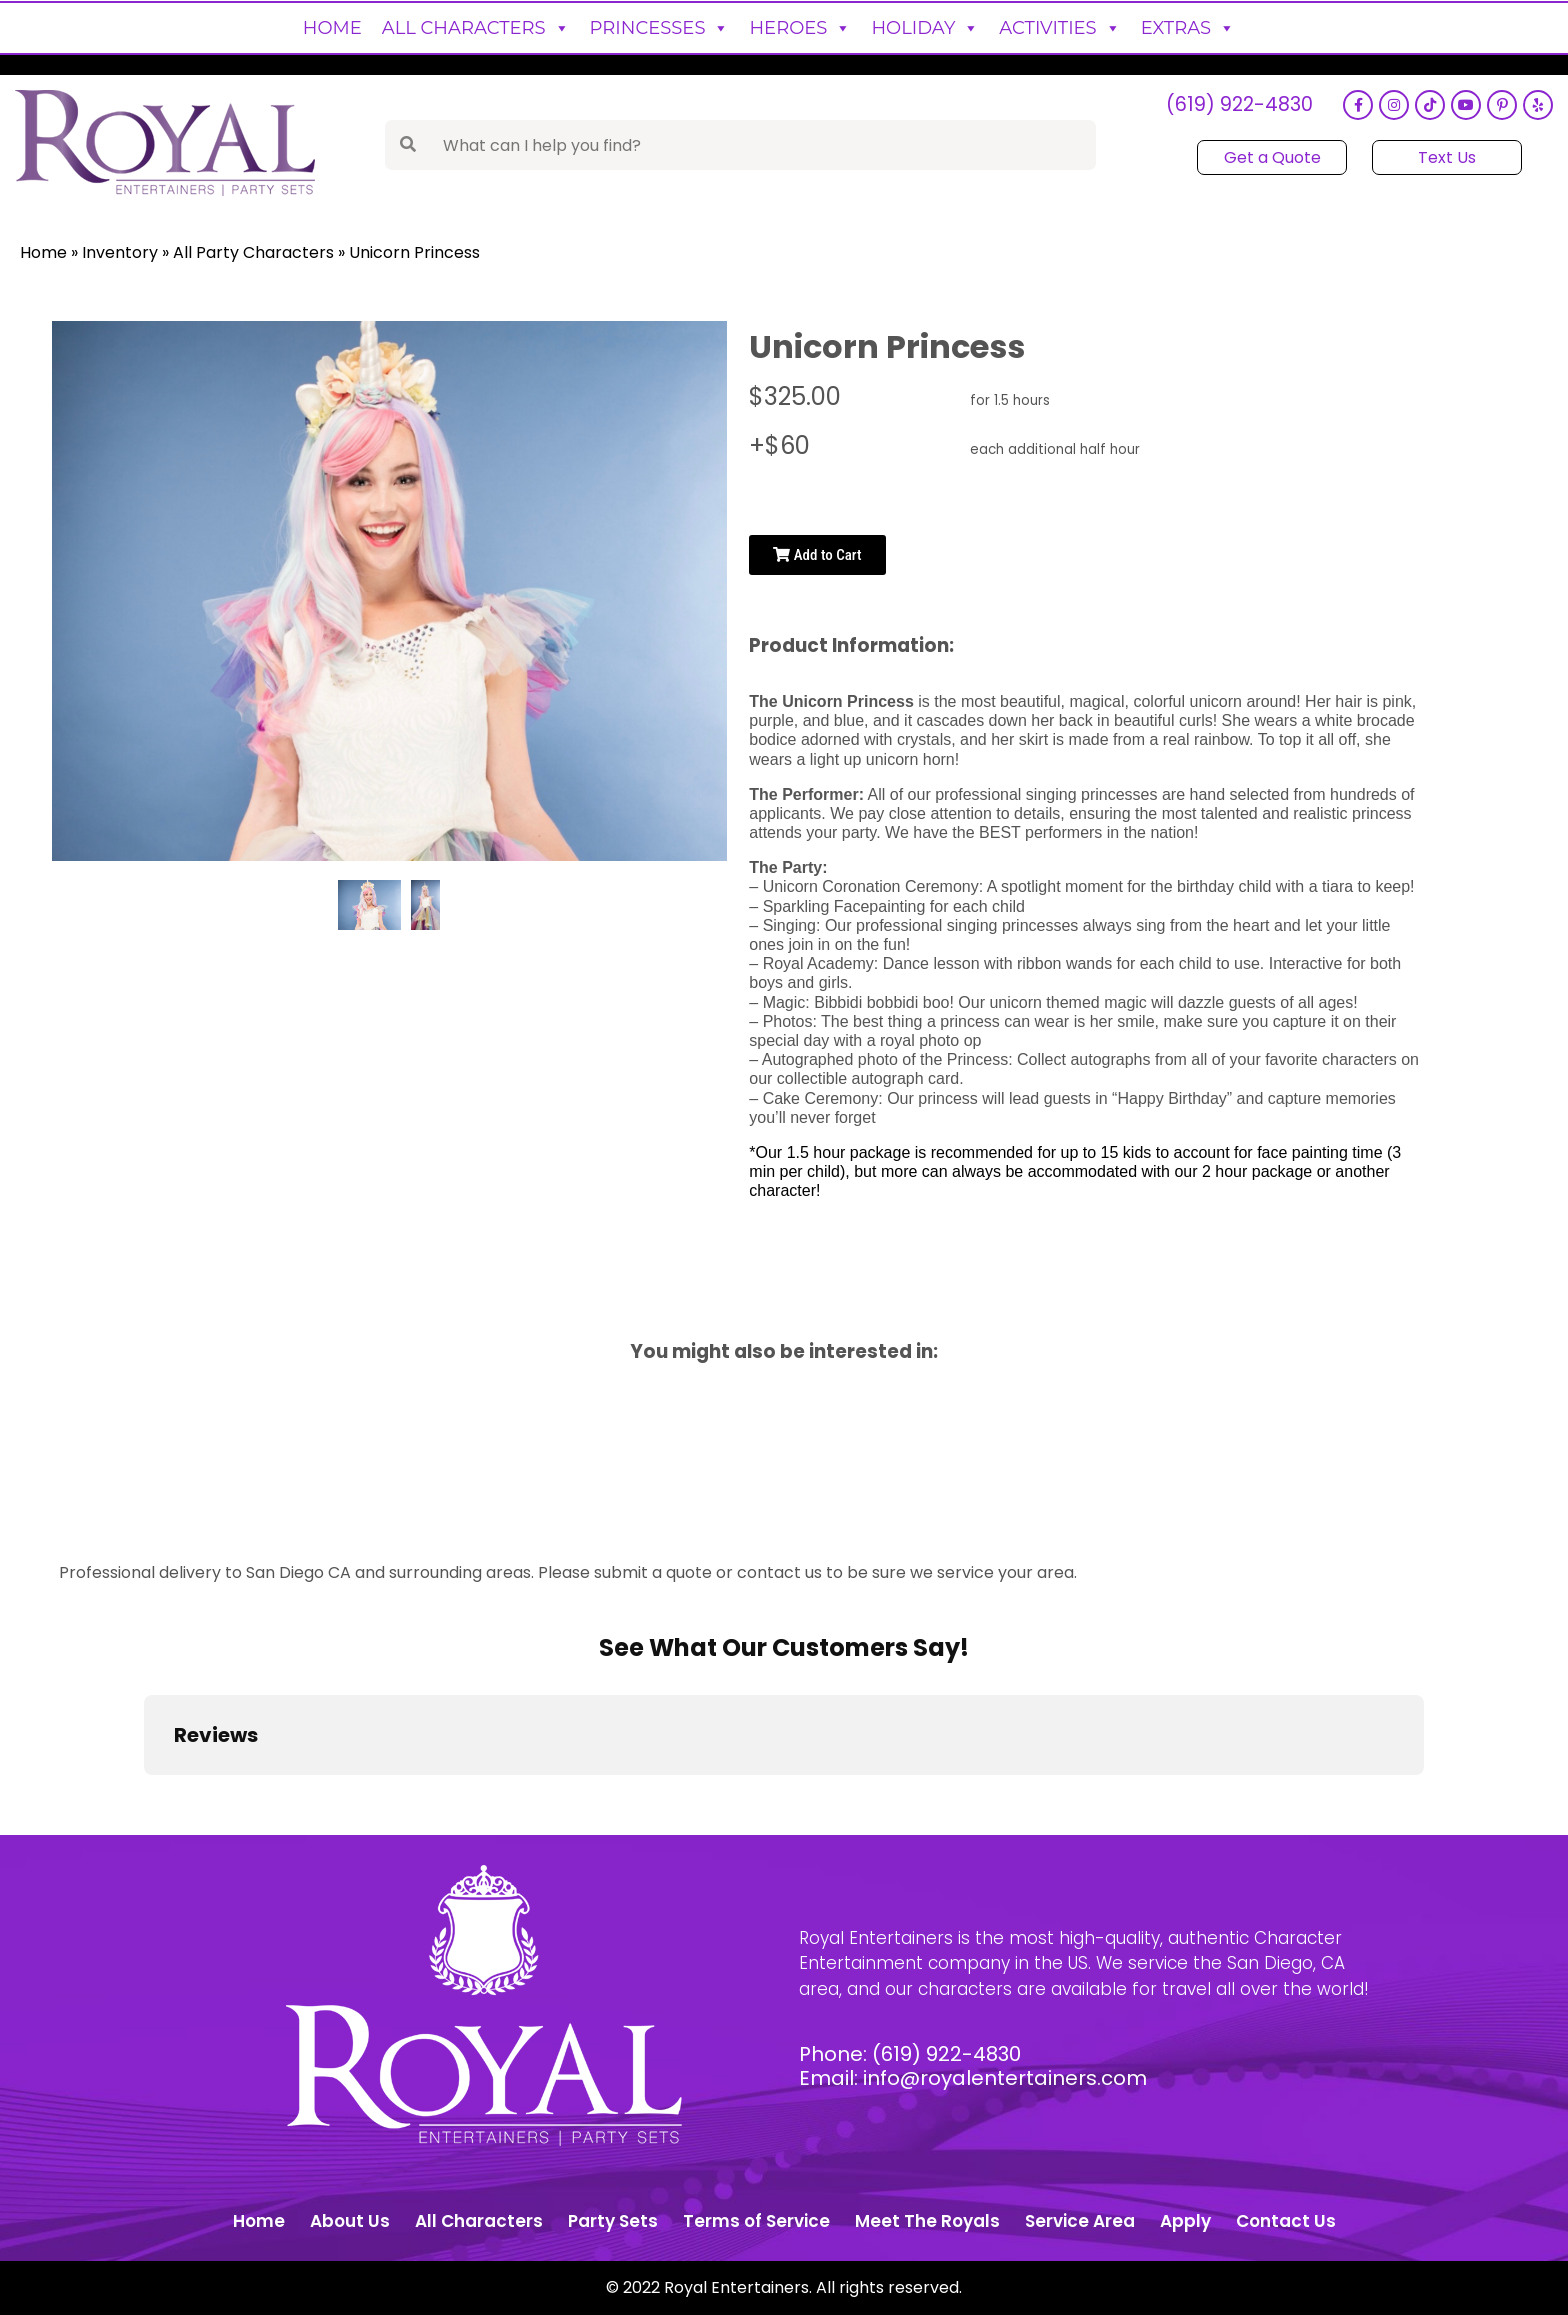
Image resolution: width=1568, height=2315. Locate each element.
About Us (350, 2221)
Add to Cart (817, 555)
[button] (144, 1795)
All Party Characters (253, 252)
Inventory (120, 252)
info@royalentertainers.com (1005, 2078)
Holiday (925, 28)
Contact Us (1286, 2221)
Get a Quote (1272, 157)
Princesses (660, 28)
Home (332, 28)
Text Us (1447, 157)
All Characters (476, 28)
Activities (1059, 28)
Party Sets (613, 2221)
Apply (1185, 2221)
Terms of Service (756, 2221)
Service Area (1080, 2221)
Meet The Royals (927, 2221)
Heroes (800, 28)
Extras (1188, 28)
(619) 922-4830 (1239, 105)
